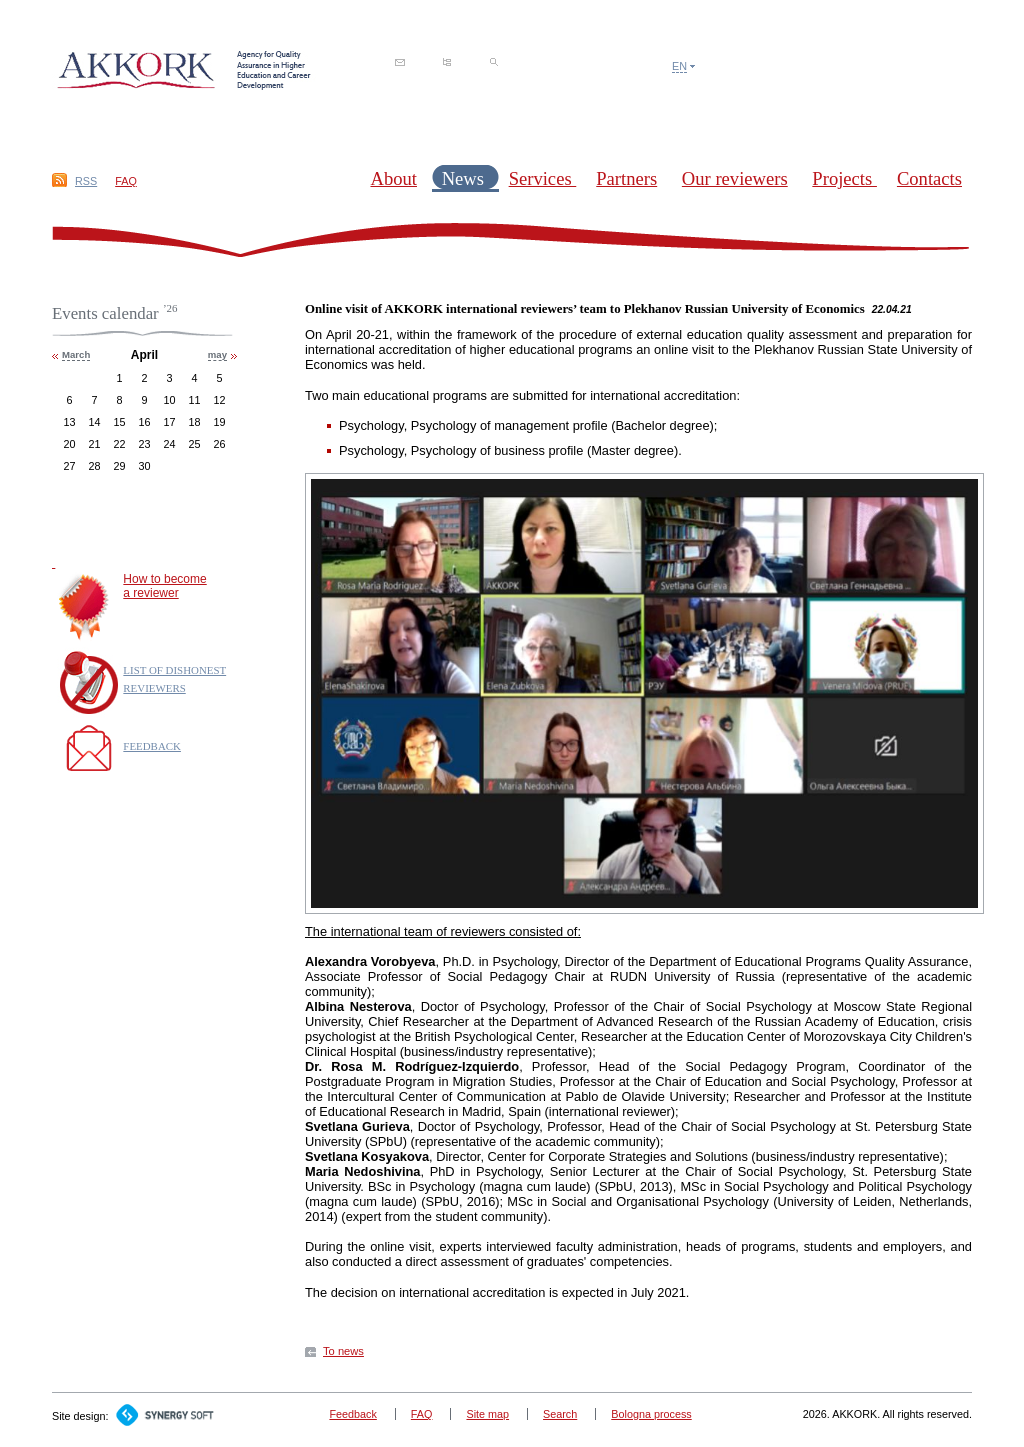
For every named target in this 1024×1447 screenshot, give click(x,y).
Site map (487, 1414)
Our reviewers (735, 178)
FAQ (126, 181)
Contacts (929, 178)
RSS (86, 181)
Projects (844, 178)
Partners (626, 178)
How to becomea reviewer (164, 586)
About (393, 178)
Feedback (352, 1414)
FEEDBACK (152, 746)
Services (543, 178)
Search (560, 1414)
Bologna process (651, 1414)
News (465, 178)
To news (343, 1351)
